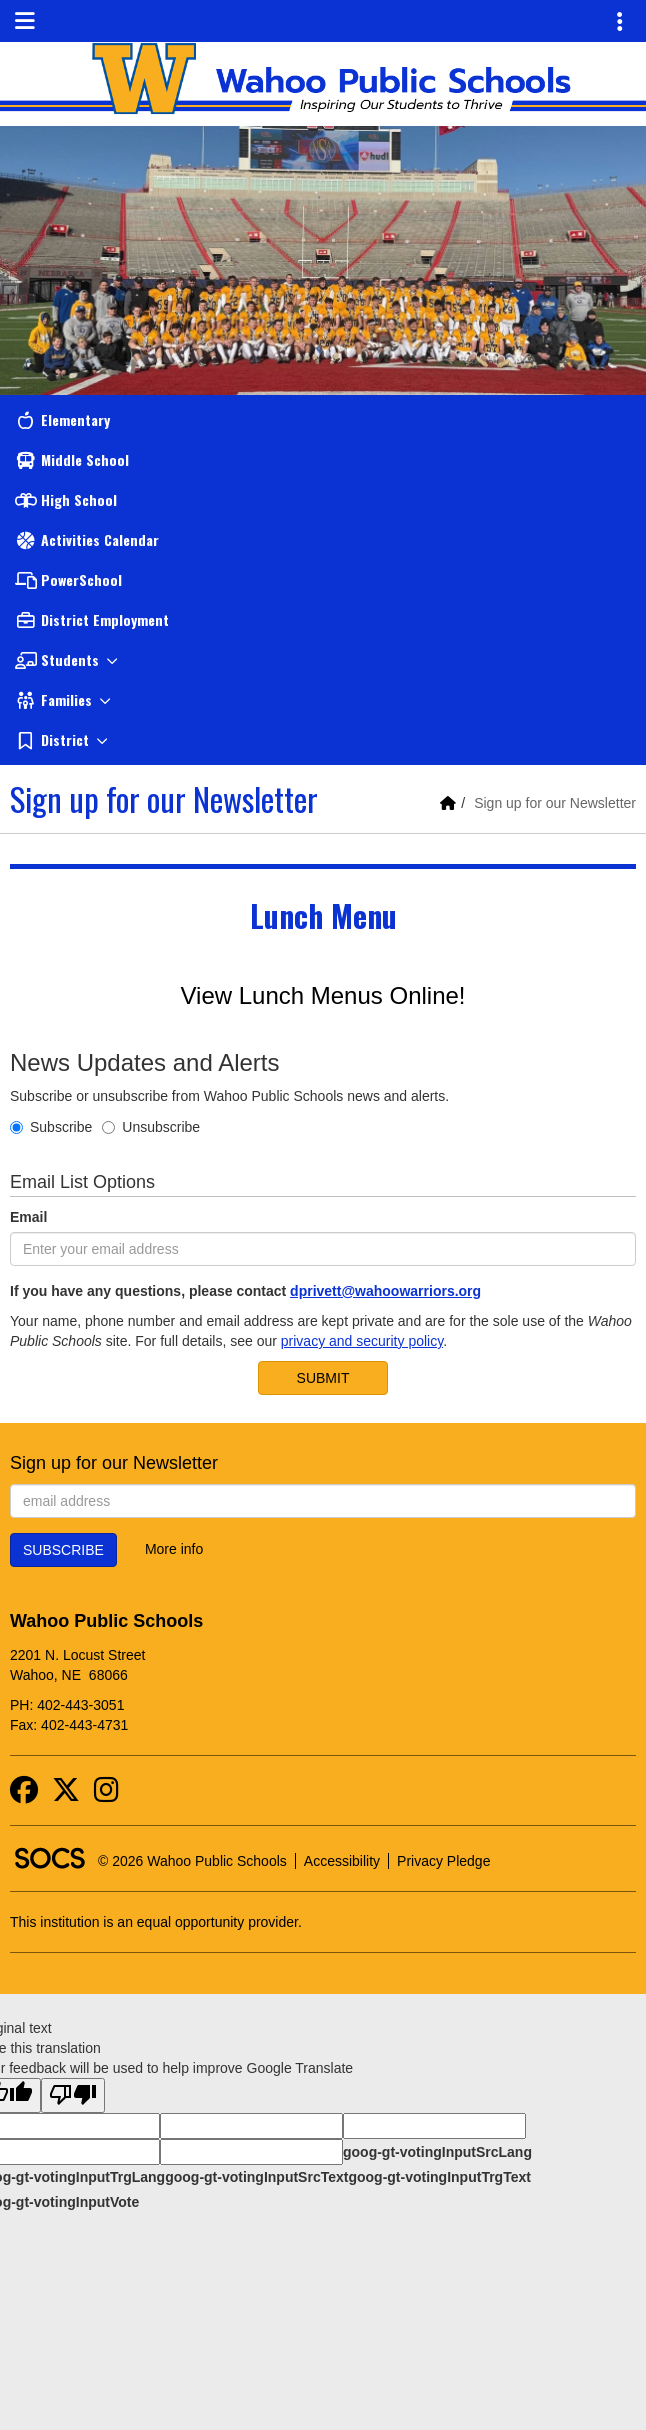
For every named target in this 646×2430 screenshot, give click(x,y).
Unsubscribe (151, 1127)
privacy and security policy (362, 1341)
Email (28, 1217)
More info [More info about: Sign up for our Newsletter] (174, 1549)
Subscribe (51, 1127)
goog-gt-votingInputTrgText (439, 2177)
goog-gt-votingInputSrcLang (437, 2152)
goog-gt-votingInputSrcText (256, 2177)
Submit (323, 1378)
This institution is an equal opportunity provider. (156, 1922)
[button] (323, 660)
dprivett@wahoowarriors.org (385, 1291)
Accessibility (342, 1861)
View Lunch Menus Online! (322, 995)
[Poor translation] (73, 2095)
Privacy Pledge (443, 1861)
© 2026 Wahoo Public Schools (192, 1861)
